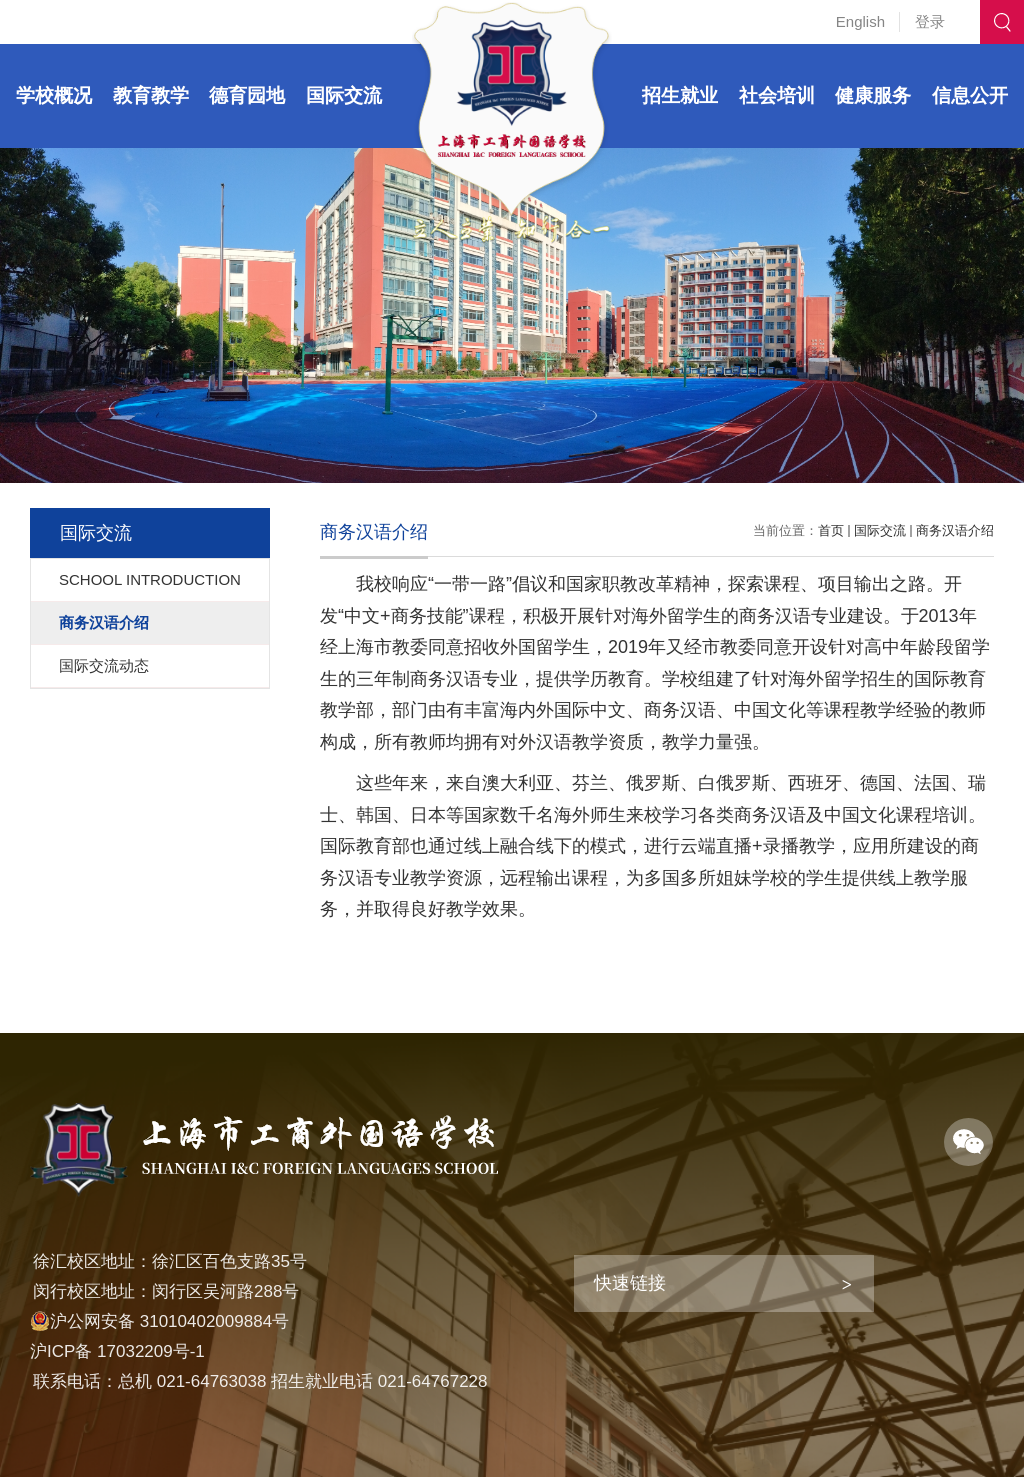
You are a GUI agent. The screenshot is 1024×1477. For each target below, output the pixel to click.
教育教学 (151, 95)
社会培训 (777, 95)
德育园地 (247, 95)
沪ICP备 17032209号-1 (117, 1351)
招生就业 (680, 95)
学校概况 (54, 95)
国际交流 (344, 95)
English (860, 21)
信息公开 (970, 95)
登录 (930, 21)
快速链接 (630, 1283)
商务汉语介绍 (955, 530)
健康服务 (873, 95)
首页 (831, 530)
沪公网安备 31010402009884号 (159, 1321)
